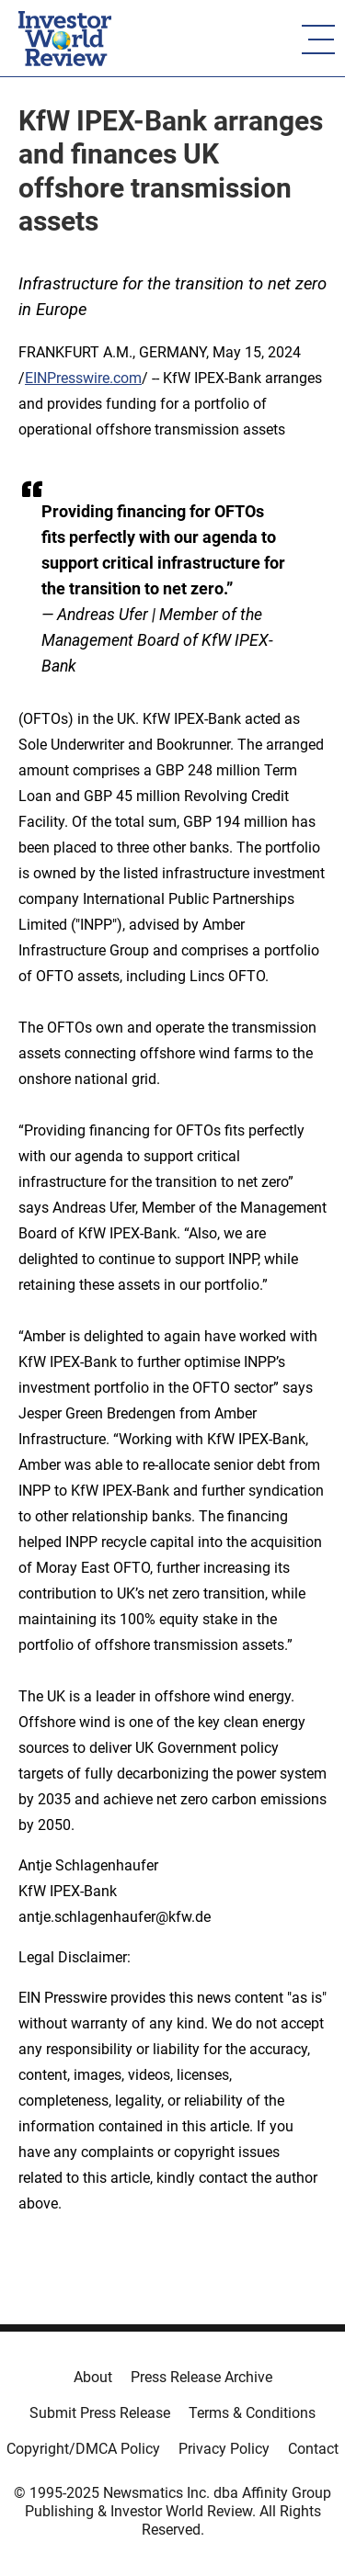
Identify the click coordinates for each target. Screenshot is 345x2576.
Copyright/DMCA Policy (83, 2448)
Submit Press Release (99, 2413)
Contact (313, 2448)
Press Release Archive (201, 2377)
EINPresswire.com (83, 378)
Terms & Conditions (252, 2413)
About (93, 2377)
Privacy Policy (224, 2448)
